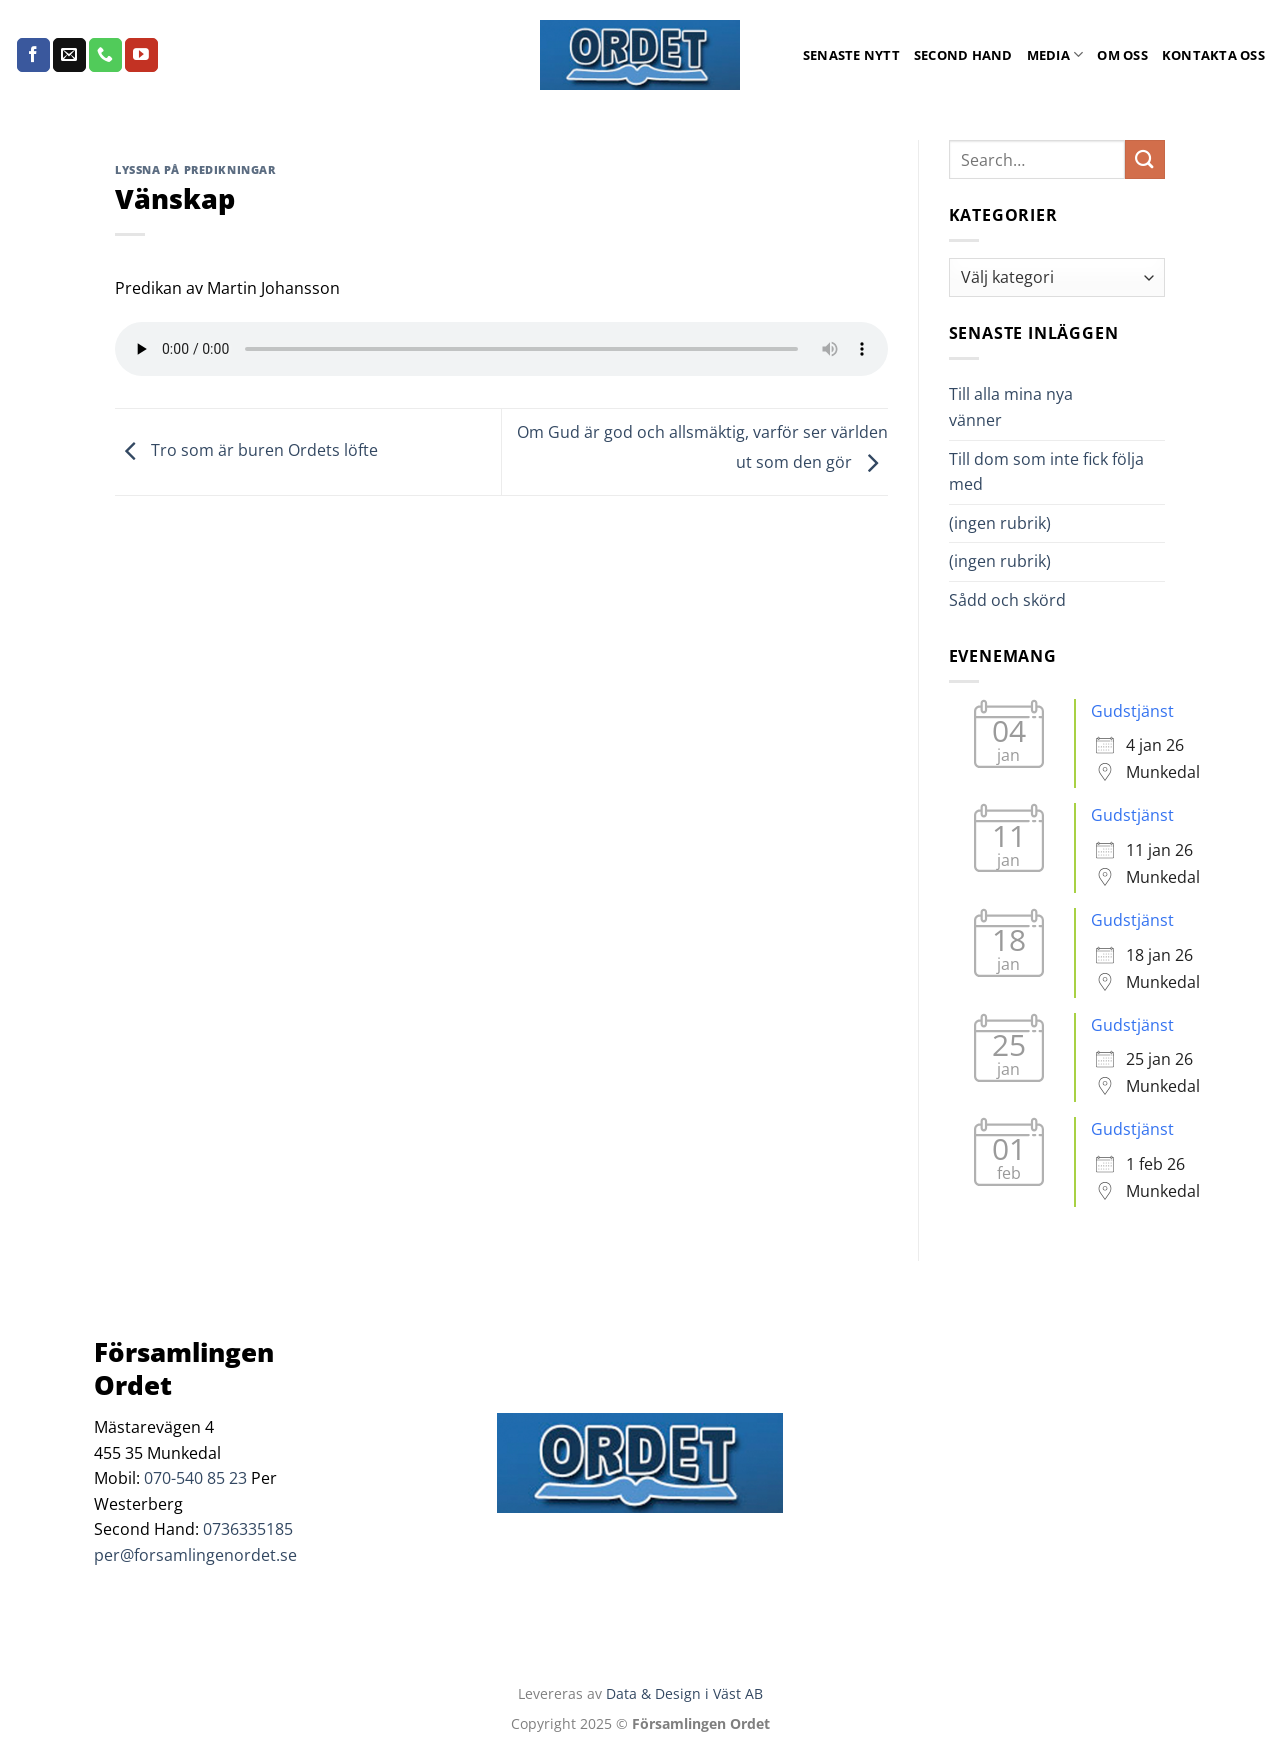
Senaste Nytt (851, 55)
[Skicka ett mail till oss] (69, 55)
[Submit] (1145, 159)
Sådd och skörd (1007, 600)
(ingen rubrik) (1000, 523)
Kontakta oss (1213, 55)
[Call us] (105, 55)
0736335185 (248, 1529)
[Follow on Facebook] (33, 55)
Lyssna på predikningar (195, 169)
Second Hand (963, 55)
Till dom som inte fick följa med (1046, 472)
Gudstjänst (1132, 711)
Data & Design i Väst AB (684, 1693)
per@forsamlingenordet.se (195, 1555)
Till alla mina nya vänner (1011, 407)
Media (1055, 54)
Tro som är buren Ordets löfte (246, 450)
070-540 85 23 (195, 1478)
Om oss (1122, 55)
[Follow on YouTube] (141, 55)
